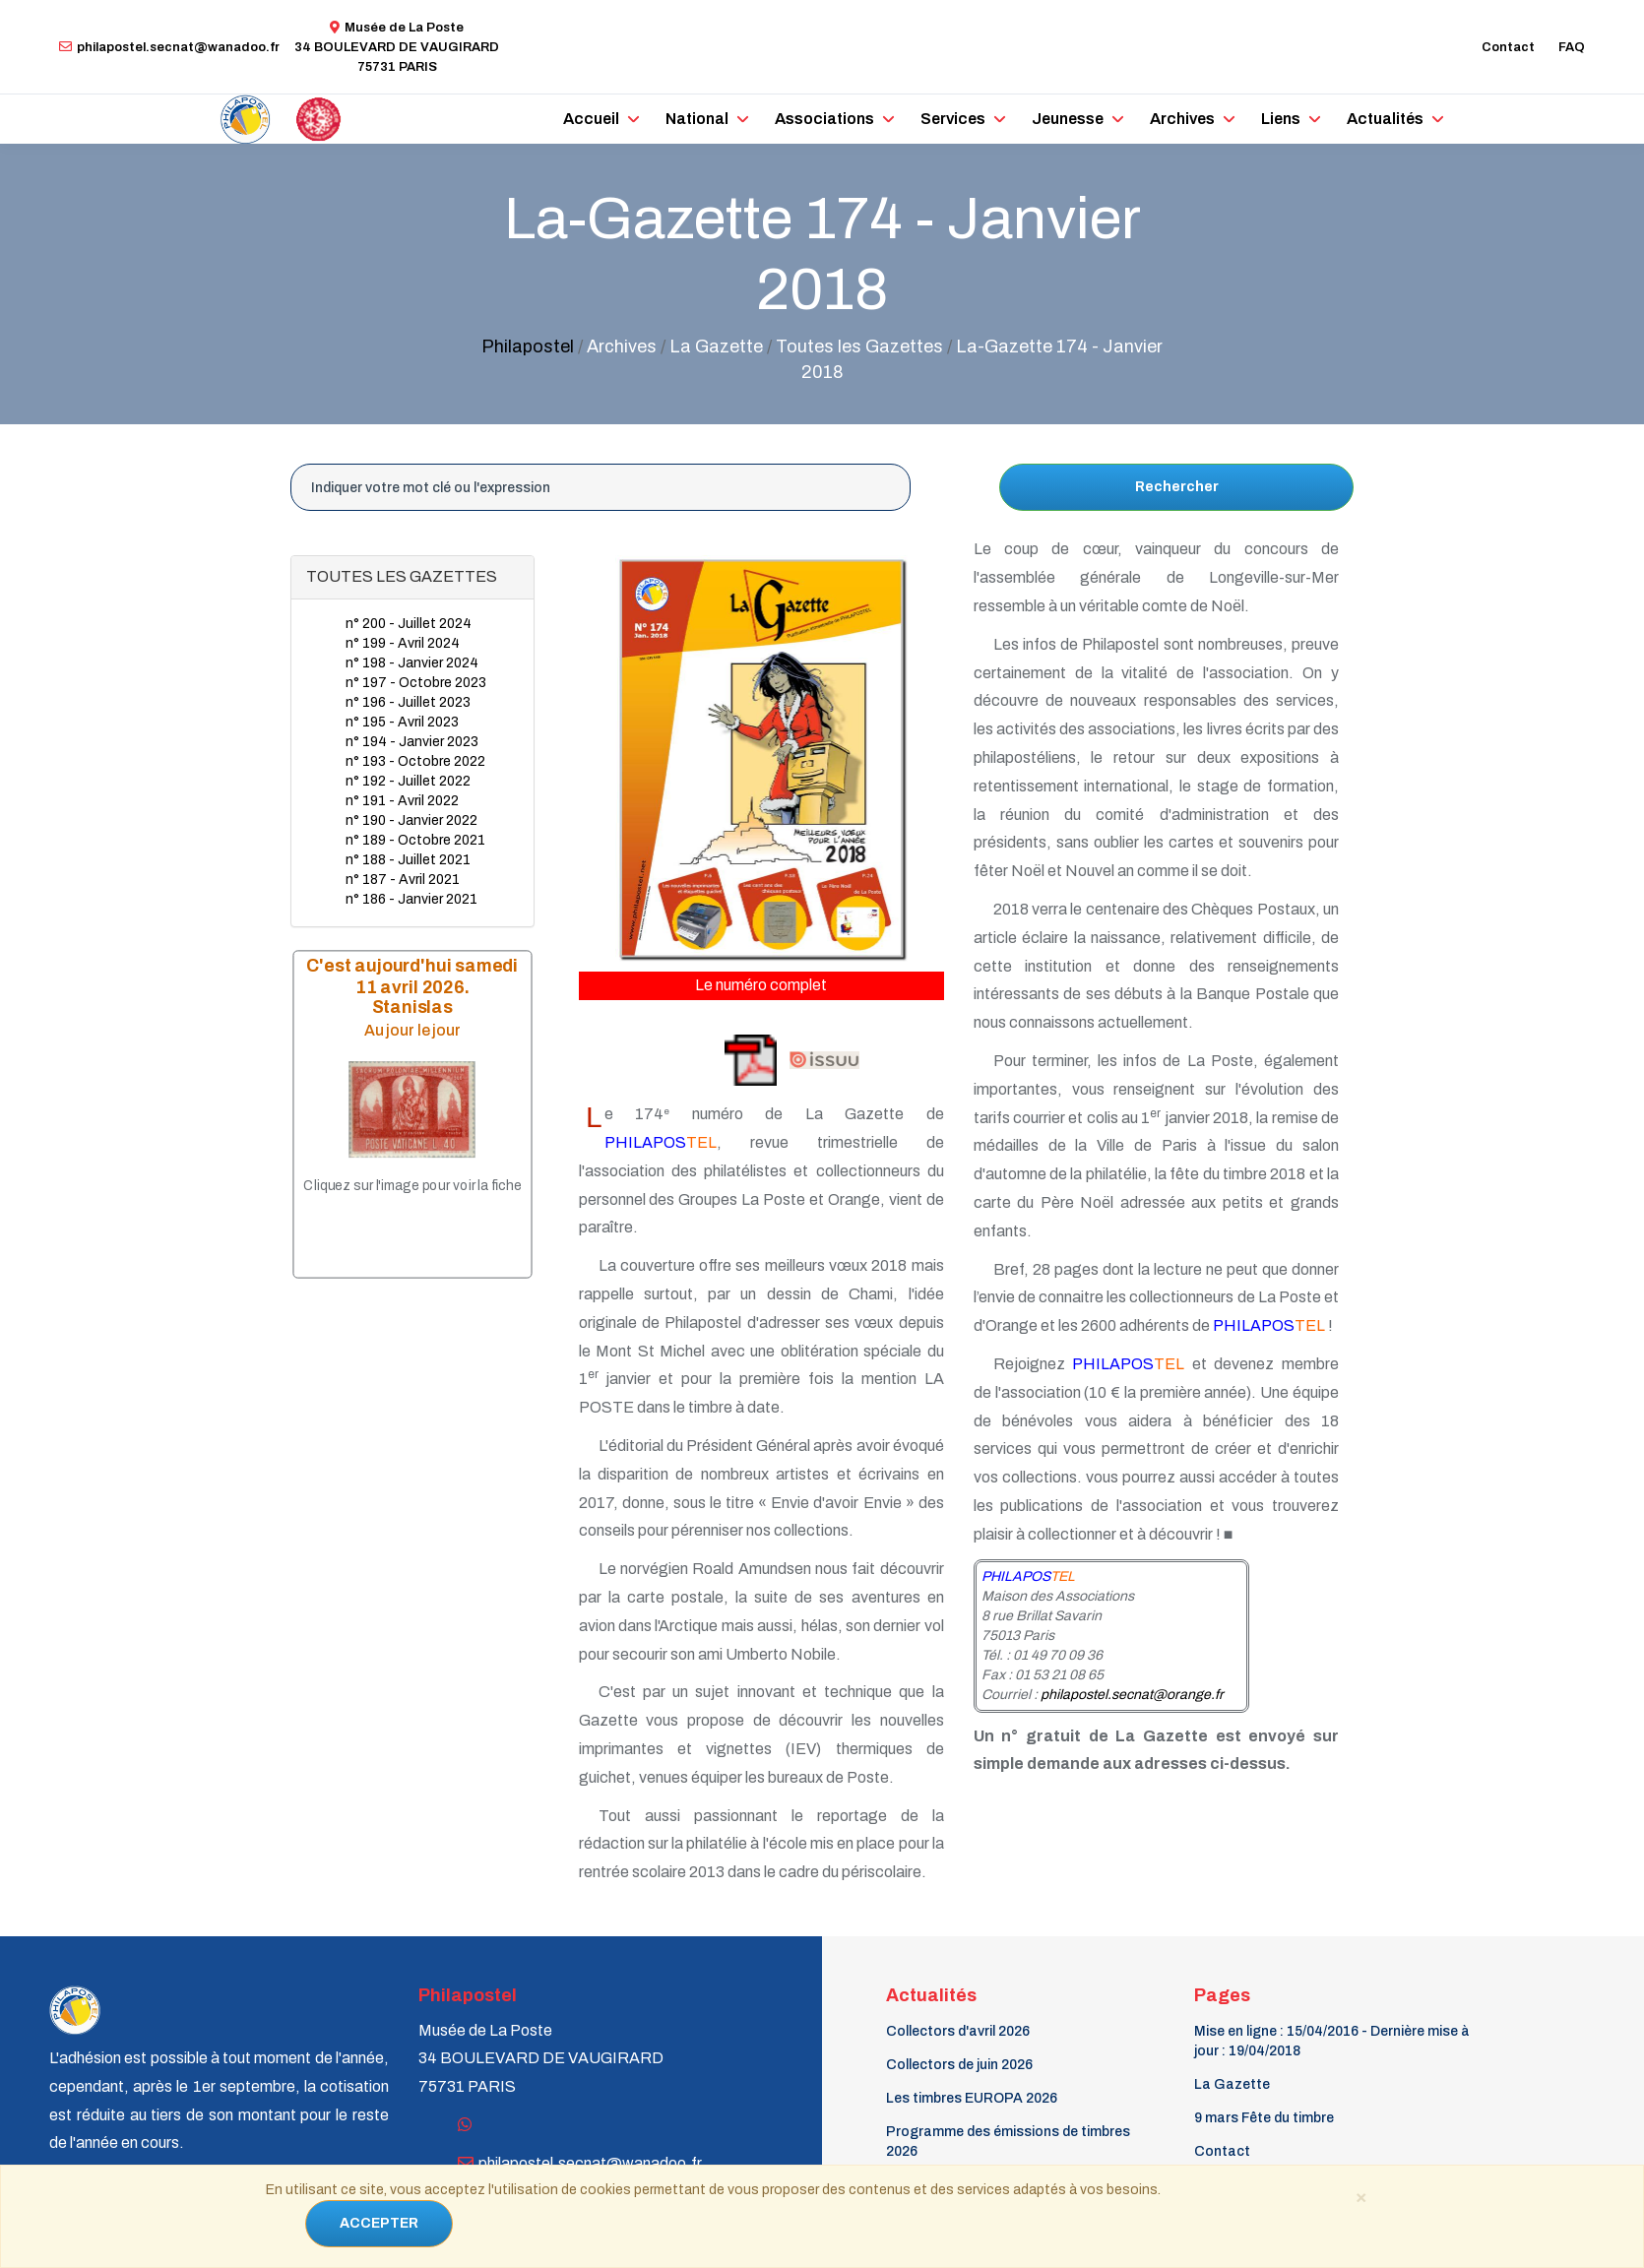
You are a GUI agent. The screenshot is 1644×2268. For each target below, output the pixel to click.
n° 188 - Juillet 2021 (408, 859)
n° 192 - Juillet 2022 (408, 781)
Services (952, 118)
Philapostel (527, 346)
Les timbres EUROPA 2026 (971, 2098)
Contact (1508, 47)
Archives (1182, 118)
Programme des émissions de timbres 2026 (1008, 2141)
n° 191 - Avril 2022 (402, 800)
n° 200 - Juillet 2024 (409, 623)
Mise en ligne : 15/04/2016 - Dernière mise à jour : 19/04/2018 (1332, 2041)
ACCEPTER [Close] (379, 2223)
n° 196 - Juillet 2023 (408, 702)
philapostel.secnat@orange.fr (1132, 1694)
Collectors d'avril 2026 (958, 2031)
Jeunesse (1068, 118)
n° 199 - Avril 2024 (403, 643)
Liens (1280, 118)
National (696, 118)
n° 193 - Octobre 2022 (415, 761)
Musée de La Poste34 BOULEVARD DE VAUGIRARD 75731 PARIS (396, 47)
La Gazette (1232, 2084)
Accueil (591, 118)
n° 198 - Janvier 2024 (412, 663)
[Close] (1360, 2196)
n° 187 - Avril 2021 (403, 879)
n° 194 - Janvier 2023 (412, 741)
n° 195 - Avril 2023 (402, 722)
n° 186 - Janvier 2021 (411, 899)
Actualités (1385, 118)
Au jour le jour (412, 1030)
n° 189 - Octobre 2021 (415, 840)
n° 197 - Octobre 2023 (416, 682)
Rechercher (1177, 486)
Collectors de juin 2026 (959, 2064)
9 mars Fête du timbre (1264, 2117)
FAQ (1571, 47)
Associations (824, 118)
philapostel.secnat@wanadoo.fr (169, 47)
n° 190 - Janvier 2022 (411, 820)
